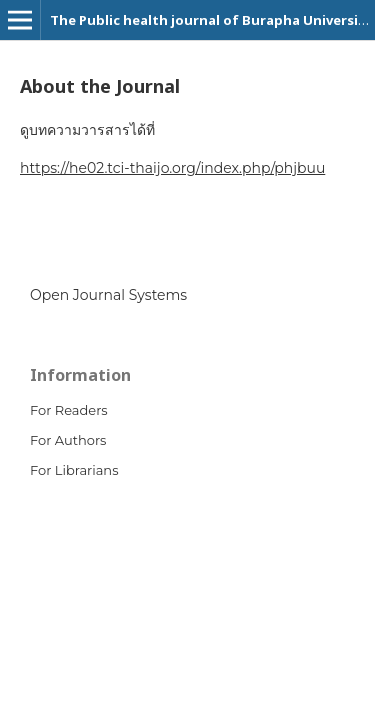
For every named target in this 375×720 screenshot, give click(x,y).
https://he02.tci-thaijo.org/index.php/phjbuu (172, 168)
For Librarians (74, 470)
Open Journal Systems (108, 295)
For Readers (69, 410)
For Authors (68, 440)
